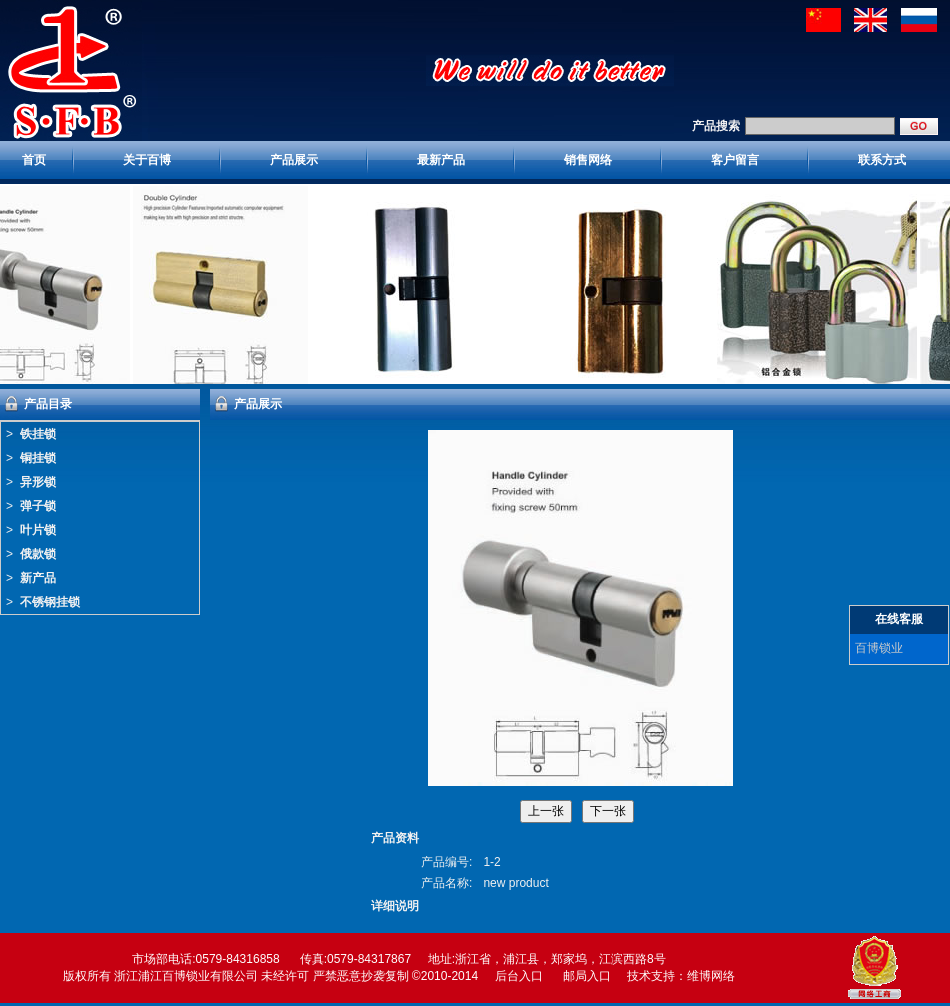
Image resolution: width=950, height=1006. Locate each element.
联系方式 (882, 160)
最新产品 (441, 160)
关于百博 (147, 160)
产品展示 (294, 160)
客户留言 (735, 160)
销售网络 (588, 160)
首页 (34, 160)
